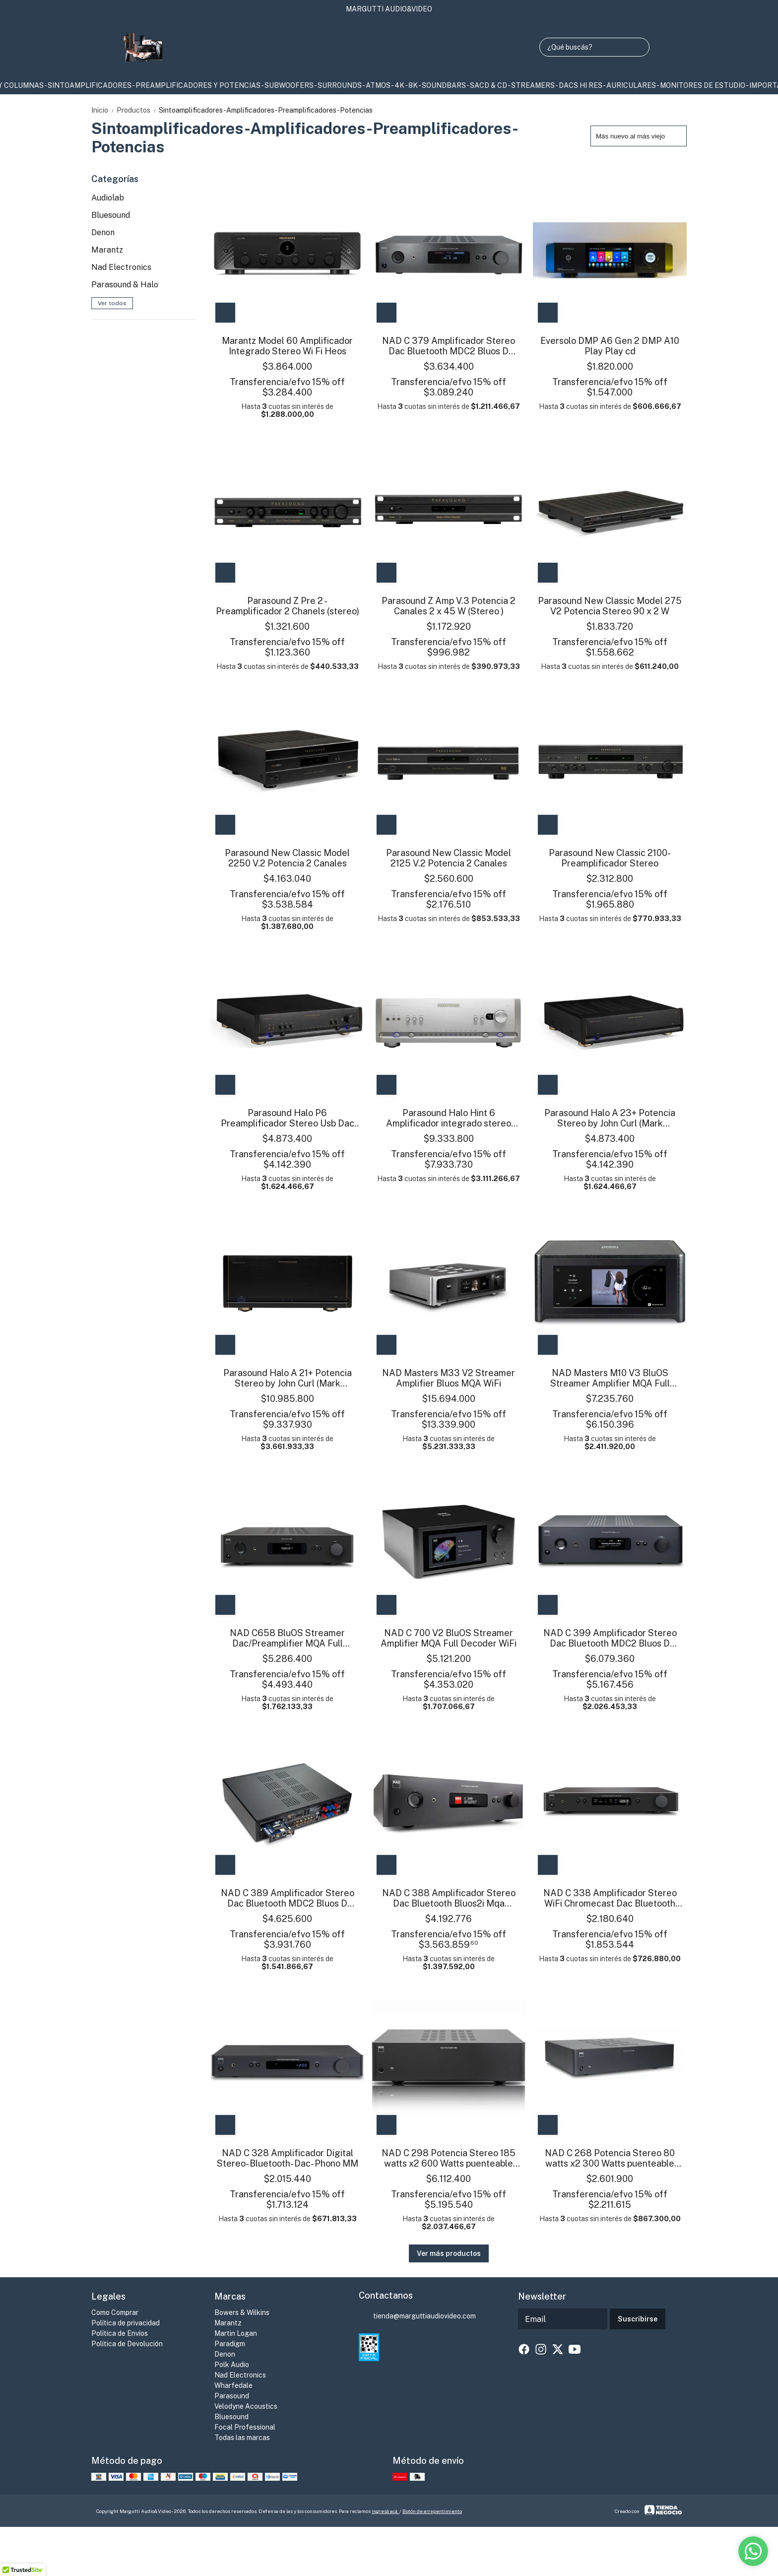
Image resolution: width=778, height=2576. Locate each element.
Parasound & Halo (124, 284)
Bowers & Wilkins (241, 2312)
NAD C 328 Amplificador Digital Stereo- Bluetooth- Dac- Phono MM (287, 2158)
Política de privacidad (125, 2323)
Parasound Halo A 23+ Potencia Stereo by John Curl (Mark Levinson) (609, 1118)
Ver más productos (449, 2253)
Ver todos (112, 303)
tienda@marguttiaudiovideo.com (417, 2316)
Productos (138, 110)
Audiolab (107, 197)
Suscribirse (637, 2319)
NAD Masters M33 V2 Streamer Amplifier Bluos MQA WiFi (448, 1378)
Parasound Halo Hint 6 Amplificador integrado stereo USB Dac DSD (448, 1118)
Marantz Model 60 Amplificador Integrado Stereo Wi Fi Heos (287, 345)
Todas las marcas (242, 2438)
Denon (103, 232)
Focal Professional (244, 2427)
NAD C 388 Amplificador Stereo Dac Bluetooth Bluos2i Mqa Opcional (449, 1898)
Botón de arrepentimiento (432, 2511)
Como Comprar (114, 2312)
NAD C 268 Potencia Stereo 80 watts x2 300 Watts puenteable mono (610, 2158)
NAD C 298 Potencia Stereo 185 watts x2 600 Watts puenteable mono (449, 2158)
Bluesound (110, 215)
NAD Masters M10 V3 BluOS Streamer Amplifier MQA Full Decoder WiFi (610, 1378)
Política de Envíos (119, 2333)
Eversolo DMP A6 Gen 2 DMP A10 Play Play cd (609, 345)
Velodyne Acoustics (245, 2406)
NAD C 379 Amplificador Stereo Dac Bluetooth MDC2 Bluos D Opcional (448, 345)
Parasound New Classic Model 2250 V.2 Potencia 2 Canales (287, 858)
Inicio (104, 110)
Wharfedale (233, 2385)
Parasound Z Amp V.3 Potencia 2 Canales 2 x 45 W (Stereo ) (449, 605)
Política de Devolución (127, 2344)
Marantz (107, 250)
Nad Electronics (121, 267)
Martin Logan (235, 2333)
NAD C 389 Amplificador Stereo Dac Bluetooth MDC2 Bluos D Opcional (287, 1898)
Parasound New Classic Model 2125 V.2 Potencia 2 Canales (448, 858)
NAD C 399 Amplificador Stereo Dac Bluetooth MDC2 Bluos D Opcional (610, 1638)
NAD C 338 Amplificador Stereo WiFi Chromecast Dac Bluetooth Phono (610, 1898)
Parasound (231, 2396)
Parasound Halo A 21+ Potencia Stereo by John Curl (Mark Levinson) (287, 1378)
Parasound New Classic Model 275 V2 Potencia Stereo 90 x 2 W (610, 605)
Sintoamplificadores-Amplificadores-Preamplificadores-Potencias (266, 110)
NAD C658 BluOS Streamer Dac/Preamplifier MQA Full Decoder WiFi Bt (287, 1638)
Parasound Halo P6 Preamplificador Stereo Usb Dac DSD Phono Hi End (287, 1118)
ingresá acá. (385, 2511)
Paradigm (229, 2344)
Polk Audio (231, 2365)
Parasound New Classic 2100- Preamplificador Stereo (610, 858)
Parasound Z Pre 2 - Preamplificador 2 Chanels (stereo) (287, 605)
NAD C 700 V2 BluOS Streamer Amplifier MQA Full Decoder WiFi (449, 1638)
